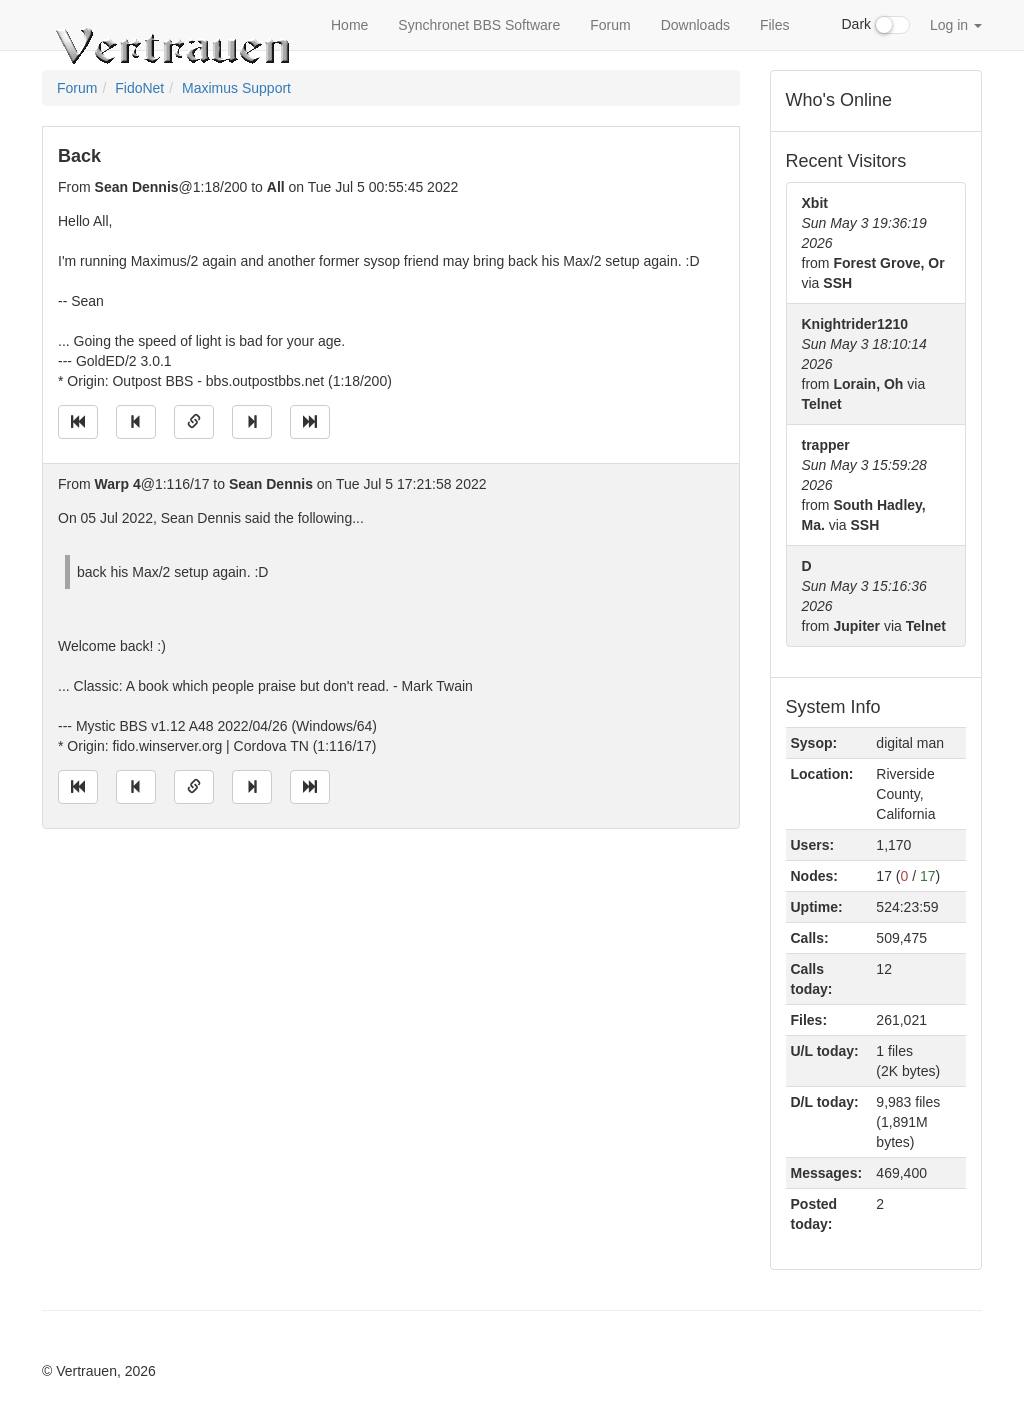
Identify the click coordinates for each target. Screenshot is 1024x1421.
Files (775, 25)
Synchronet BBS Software (479, 25)
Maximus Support (236, 88)
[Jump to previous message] (136, 422)
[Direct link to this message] (194, 422)
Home (349, 25)
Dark (876, 25)
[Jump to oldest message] (78, 422)
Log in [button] (956, 25)
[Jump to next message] (252, 422)
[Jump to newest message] (310, 422)
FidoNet (139, 88)
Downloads (695, 25)
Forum (610, 25)
